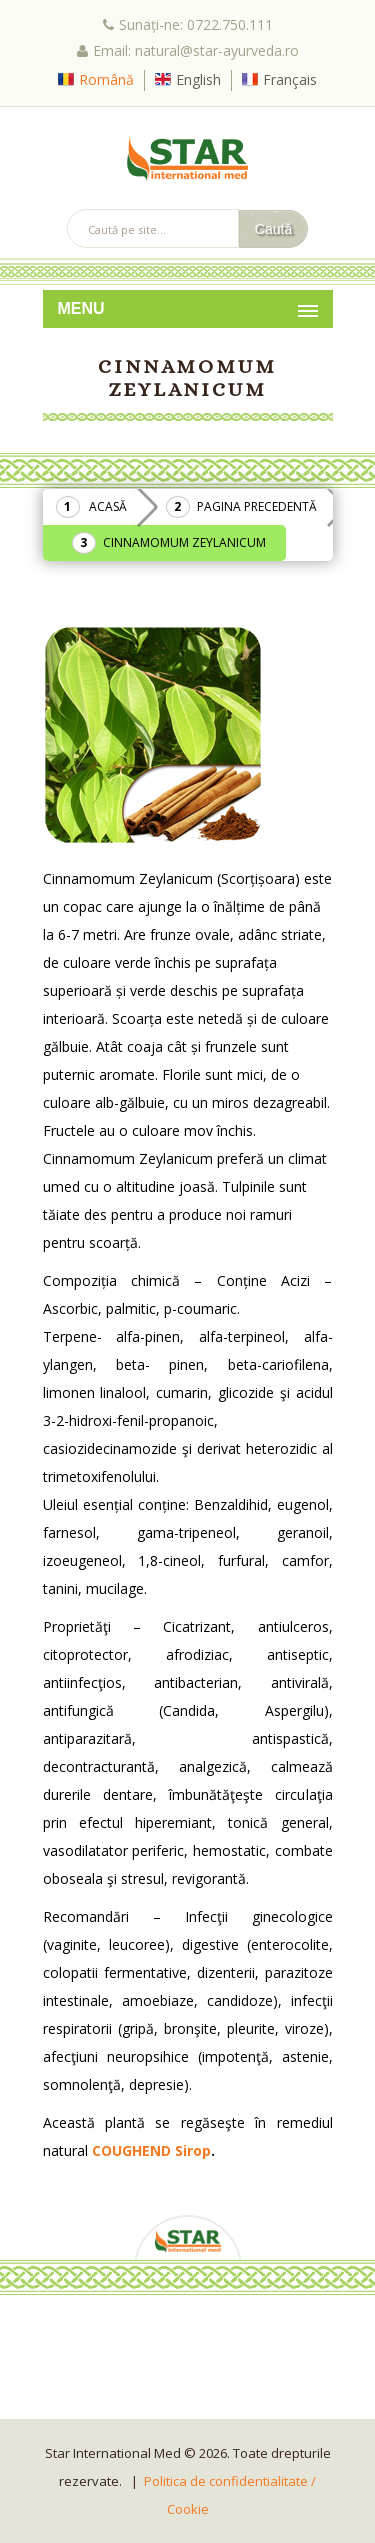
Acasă (108, 506)
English (198, 79)
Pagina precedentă (257, 506)
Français (290, 79)
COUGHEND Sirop (151, 2150)
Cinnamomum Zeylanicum (184, 542)
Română (106, 79)
